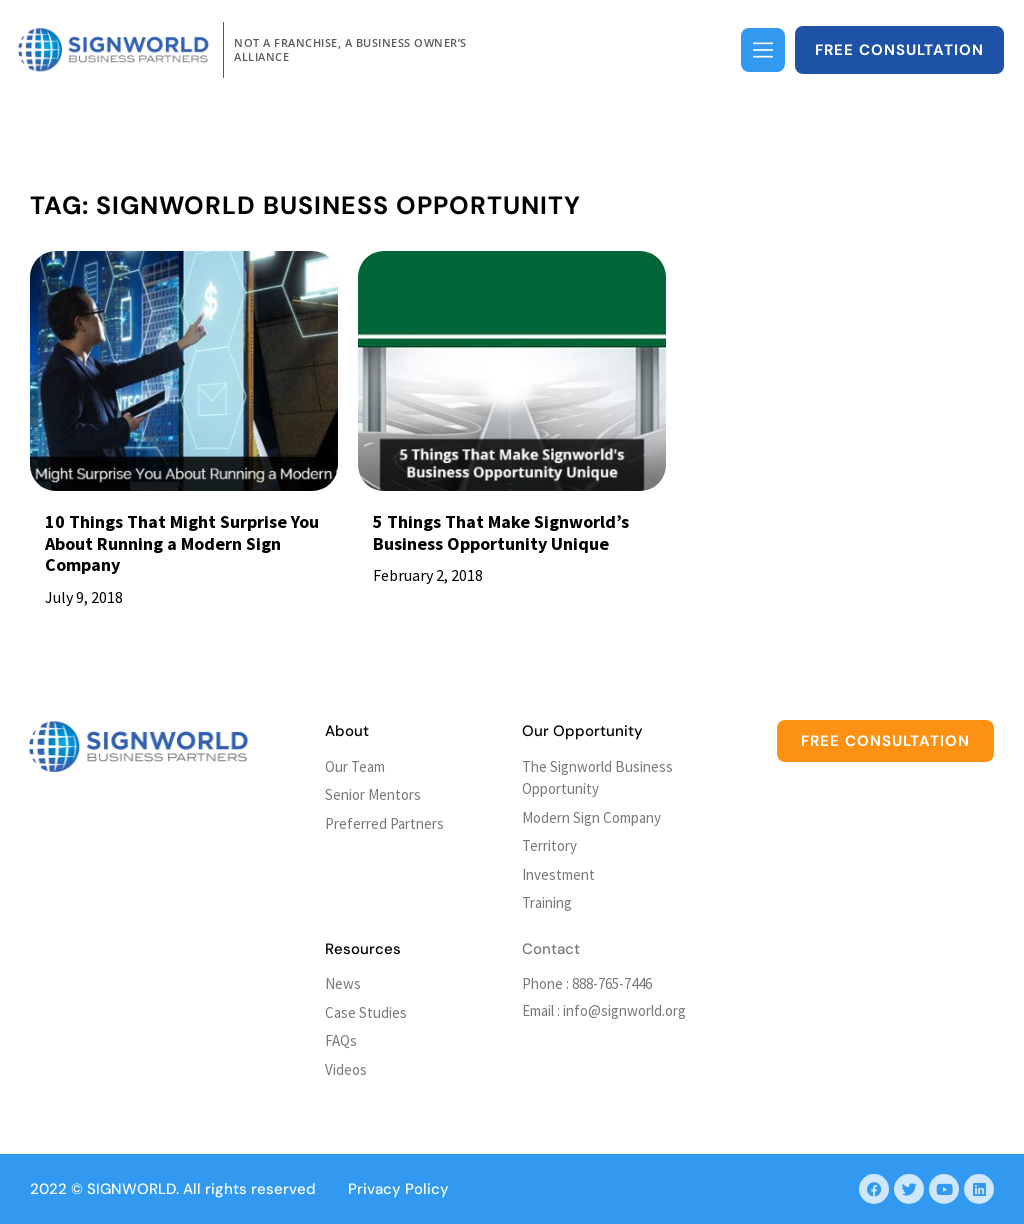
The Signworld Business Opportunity (597, 778)
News (343, 983)
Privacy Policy (398, 1189)
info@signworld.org (624, 1010)
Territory (549, 845)
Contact (551, 949)
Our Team (355, 766)
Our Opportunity (582, 731)
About (347, 731)
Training (547, 902)
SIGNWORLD (131, 1189)
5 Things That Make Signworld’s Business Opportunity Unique (501, 532)
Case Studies (366, 1012)
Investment (558, 874)
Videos (346, 1069)
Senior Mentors (373, 794)
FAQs (341, 1040)
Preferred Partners (384, 823)
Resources (363, 949)
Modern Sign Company (591, 817)
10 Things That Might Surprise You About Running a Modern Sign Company (182, 543)
